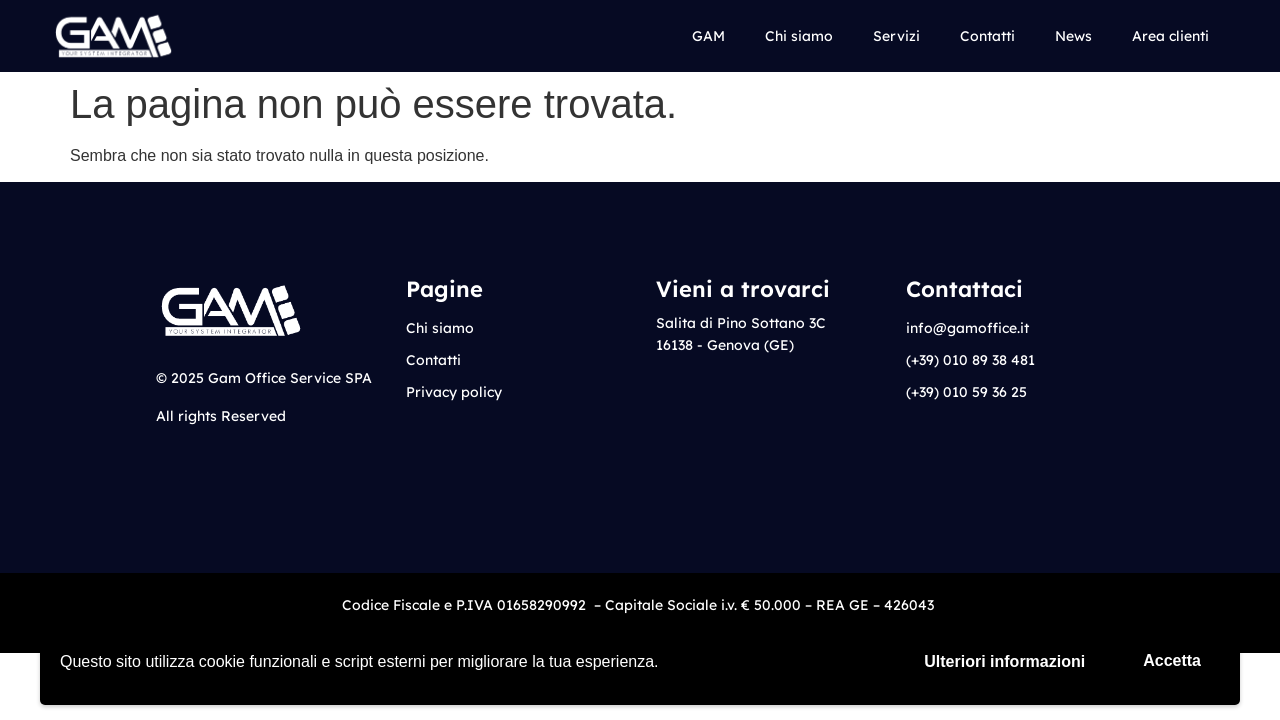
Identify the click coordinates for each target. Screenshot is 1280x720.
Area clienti (1170, 36)
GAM (708, 36)
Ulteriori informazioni (1004, 661)
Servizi (896, 36)
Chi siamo (799, 36)
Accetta (1172, 660)
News (1073, 36)
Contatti (987, 36)
